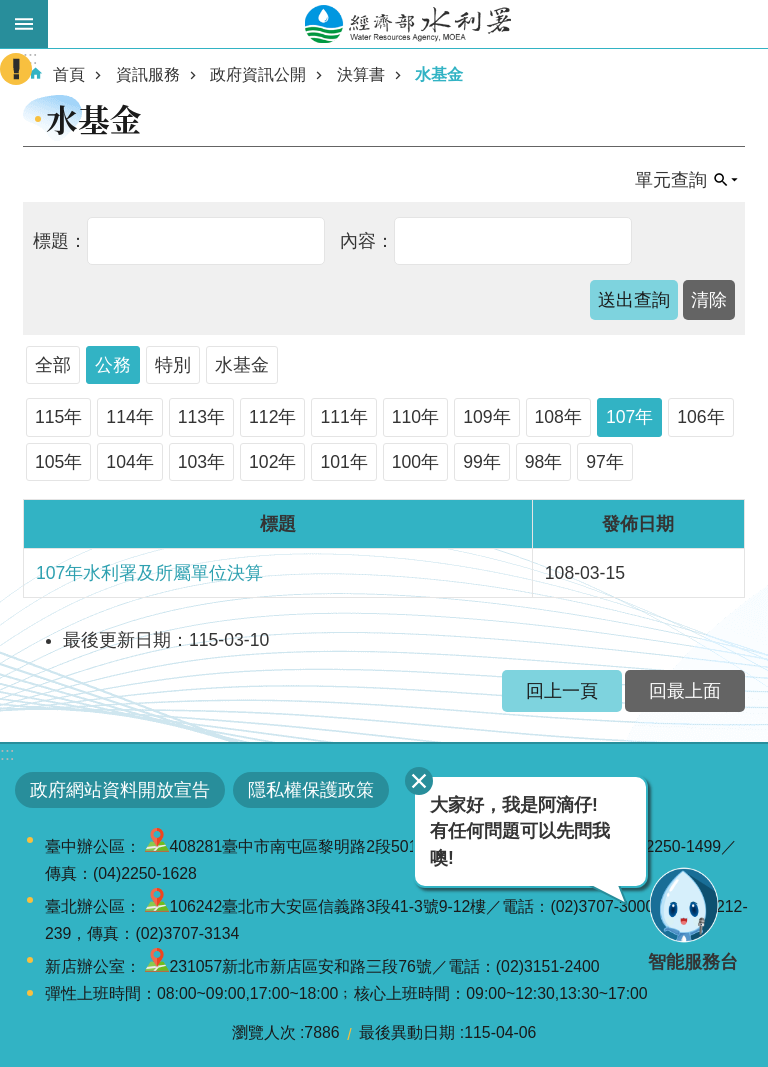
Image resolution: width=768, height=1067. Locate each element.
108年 (558, 417)
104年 (129, 462)
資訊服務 (148, 74)
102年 (272, 462)
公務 (113, 365)
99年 (482, 462)
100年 (415, 462)
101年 (343, 462)
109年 (486, 417)
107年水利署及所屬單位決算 (149, 573)
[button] (634, 300)
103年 (201, 462)
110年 (415, 417)
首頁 (69, 74)
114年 (129, 417)
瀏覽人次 (264, 1032)
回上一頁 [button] (562, 691)
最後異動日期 (407, 1032)
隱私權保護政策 (311, 790)
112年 (272, 417)
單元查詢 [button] (671, 180)
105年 (58, 462)
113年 (201, 417)
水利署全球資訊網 (408, 24)
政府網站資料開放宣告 (120, 790)
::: (7, 754)
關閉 (419, 781)
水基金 (439, 74)
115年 (58, 417)
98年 (544, 462)
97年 (605, 462)
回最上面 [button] (685, 691)
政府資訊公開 (258, 74)
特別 (173, 365)
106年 (700, 417)
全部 (53, 365)
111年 (343, 417)
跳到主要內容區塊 (10, 10)
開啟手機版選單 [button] (24, 24)
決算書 (361, 74)
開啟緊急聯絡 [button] (16, 69)
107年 (629, 417)
